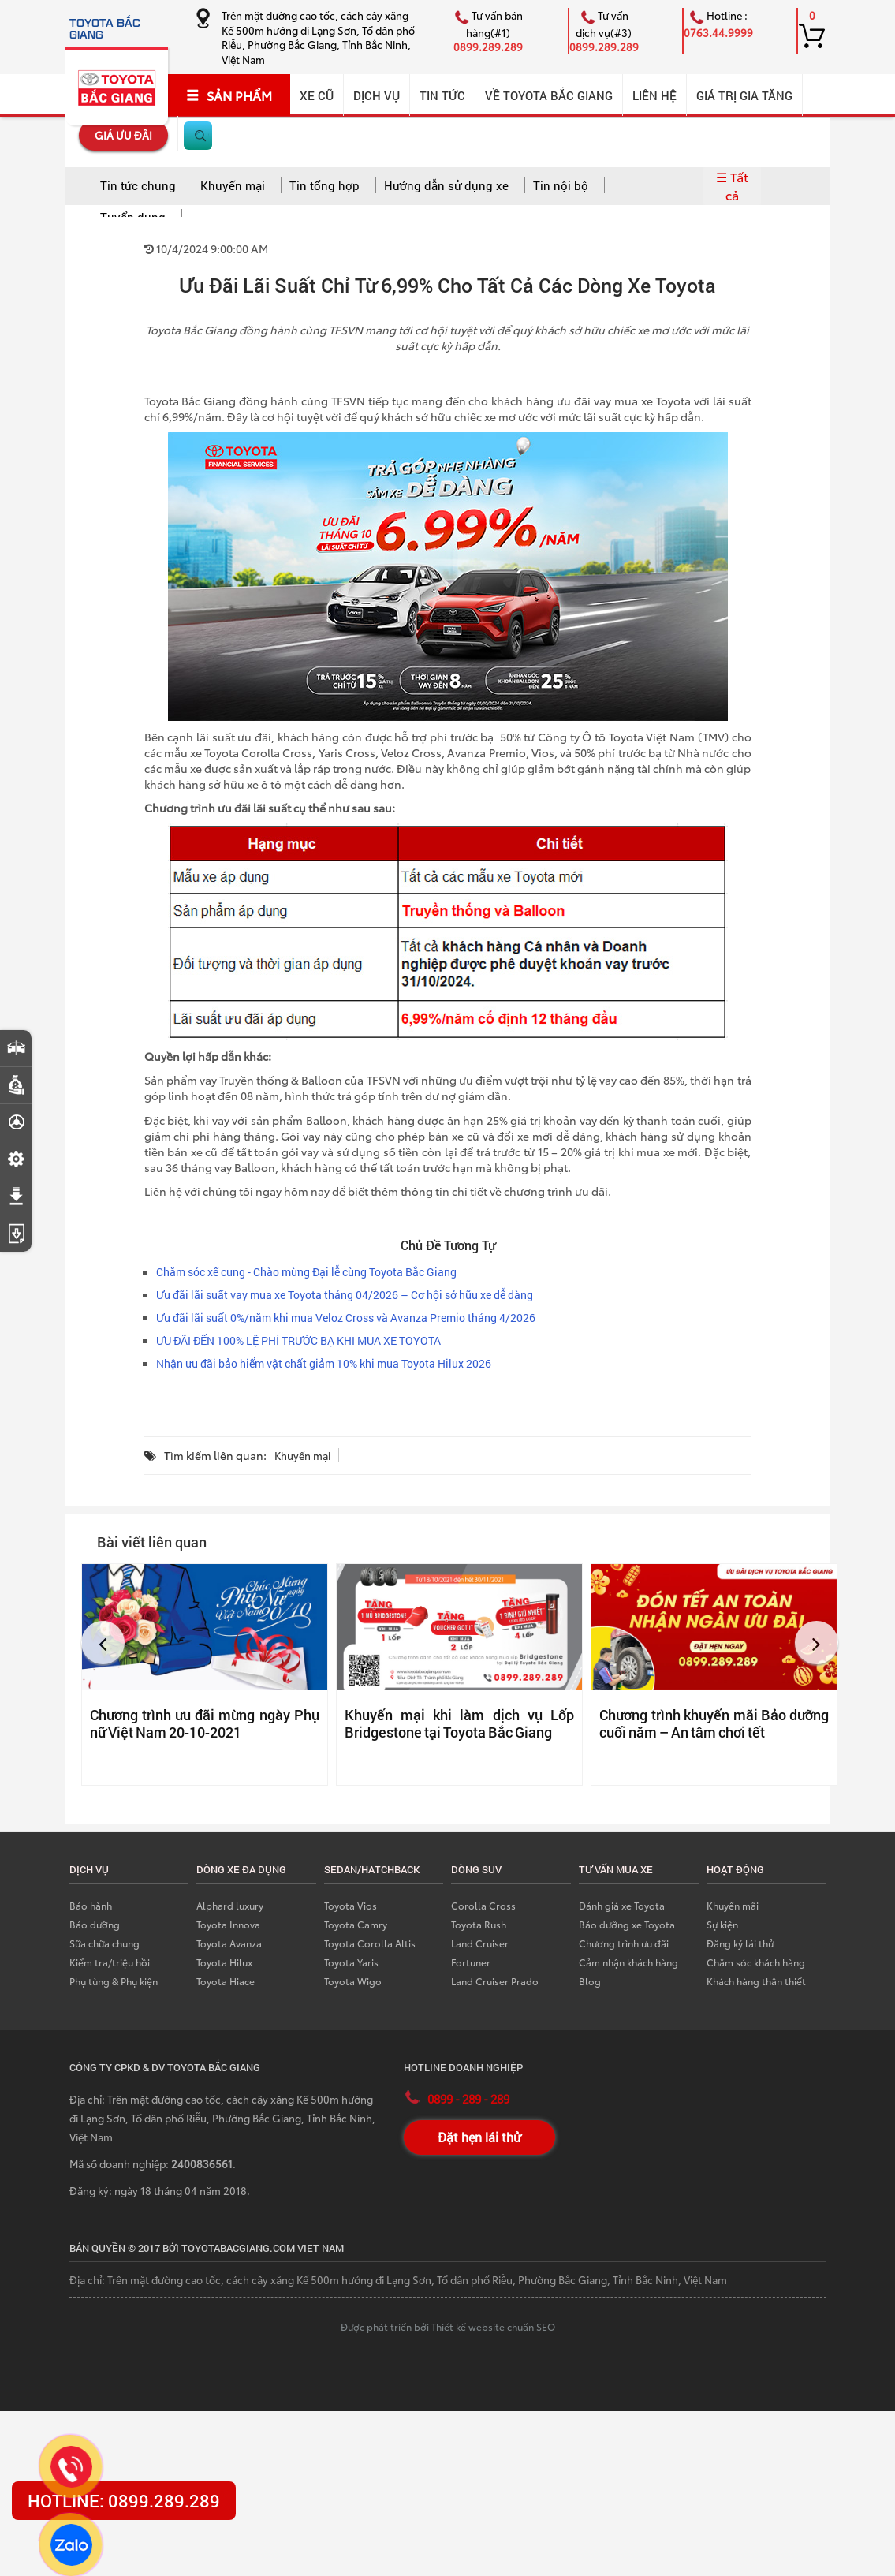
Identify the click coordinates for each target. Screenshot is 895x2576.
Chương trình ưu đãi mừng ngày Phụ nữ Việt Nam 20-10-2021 (204, 1723)
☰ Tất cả (732, 185)
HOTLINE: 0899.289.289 (124, 2500)
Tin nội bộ (560, 185)
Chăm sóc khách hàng (756, 1962)
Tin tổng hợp (324, 185)
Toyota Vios (350, 1905)
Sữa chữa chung (104, 1943)
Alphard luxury (229, 1905)
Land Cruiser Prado (495, 1981)
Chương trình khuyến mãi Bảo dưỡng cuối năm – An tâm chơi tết (714, 1723)
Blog (590, 1981)
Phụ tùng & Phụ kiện (113, 1981)
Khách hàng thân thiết (756, 1981)
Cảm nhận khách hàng (628, 1962)
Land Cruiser (480, 1943)
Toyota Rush (478, 1924)
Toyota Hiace (225, 1981)
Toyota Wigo (353, 1981)
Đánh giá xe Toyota (622, 1905)
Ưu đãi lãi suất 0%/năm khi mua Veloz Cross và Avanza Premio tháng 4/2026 (345, 1317)
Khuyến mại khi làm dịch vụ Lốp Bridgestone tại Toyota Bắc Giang (459, 1723)
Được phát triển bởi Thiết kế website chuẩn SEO (448, 2326)
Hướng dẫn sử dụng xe (446, 185)
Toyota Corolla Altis (370, 1943)
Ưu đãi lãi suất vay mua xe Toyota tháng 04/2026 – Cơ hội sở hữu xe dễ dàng (344, 1294)
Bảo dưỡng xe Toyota (627, 1924)
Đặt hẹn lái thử (479, 2137)
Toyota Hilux (224, 1962)
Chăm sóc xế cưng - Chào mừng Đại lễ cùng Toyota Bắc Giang (306, 1271)
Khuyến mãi (733, 1905)
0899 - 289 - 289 (468, 2099)
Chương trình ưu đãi (624, 1943)
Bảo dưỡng (94, 1924)
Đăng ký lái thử (740, 1943)
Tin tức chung (138, 185)
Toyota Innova (228, 1924)
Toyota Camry (355, 1924)
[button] (103, 1642)
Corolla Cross (483, 1905)
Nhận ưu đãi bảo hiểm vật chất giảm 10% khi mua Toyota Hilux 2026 (323, 1363)
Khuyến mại (232, 185)
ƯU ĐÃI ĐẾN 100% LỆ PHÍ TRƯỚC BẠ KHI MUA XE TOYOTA (298, 1340)
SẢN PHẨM (229, 95)
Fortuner (470, 1962)
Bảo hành (90, 1905)
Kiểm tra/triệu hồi (109, 1962)
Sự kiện (722, 1924)
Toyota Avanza (229, 1943)
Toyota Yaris (351, 1962)
